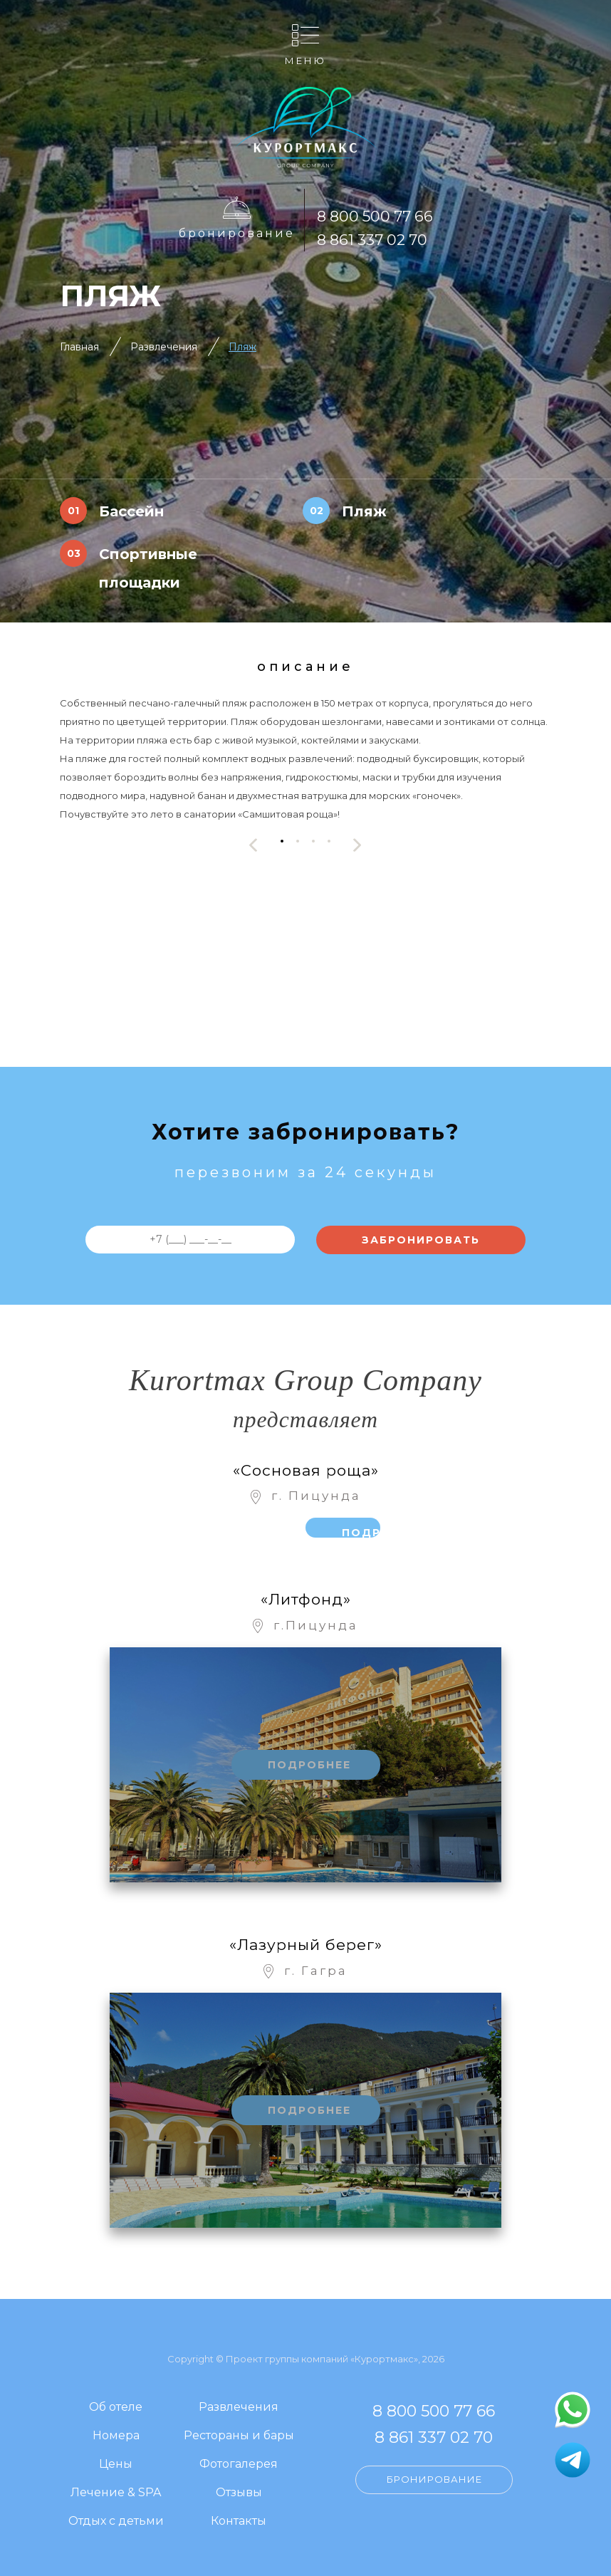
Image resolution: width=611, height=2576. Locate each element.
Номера (116, 2436)
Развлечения (163, 346)
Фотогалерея (238, 2464)
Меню (305, 60)
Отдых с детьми (116, 2521)
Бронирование (237, 233)
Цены (115, 2464)
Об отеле (115, 2408)
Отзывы (239, 2493)
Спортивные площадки (148, 568)
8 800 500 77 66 (375, 216)
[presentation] (253, 845)
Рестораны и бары (239, 2436)
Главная (79, 346)
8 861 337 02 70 (372, 240)
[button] (282, 841)
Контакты (238, 2521)
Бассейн (131, 511)
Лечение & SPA (115, 2493)
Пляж (242, 346)
